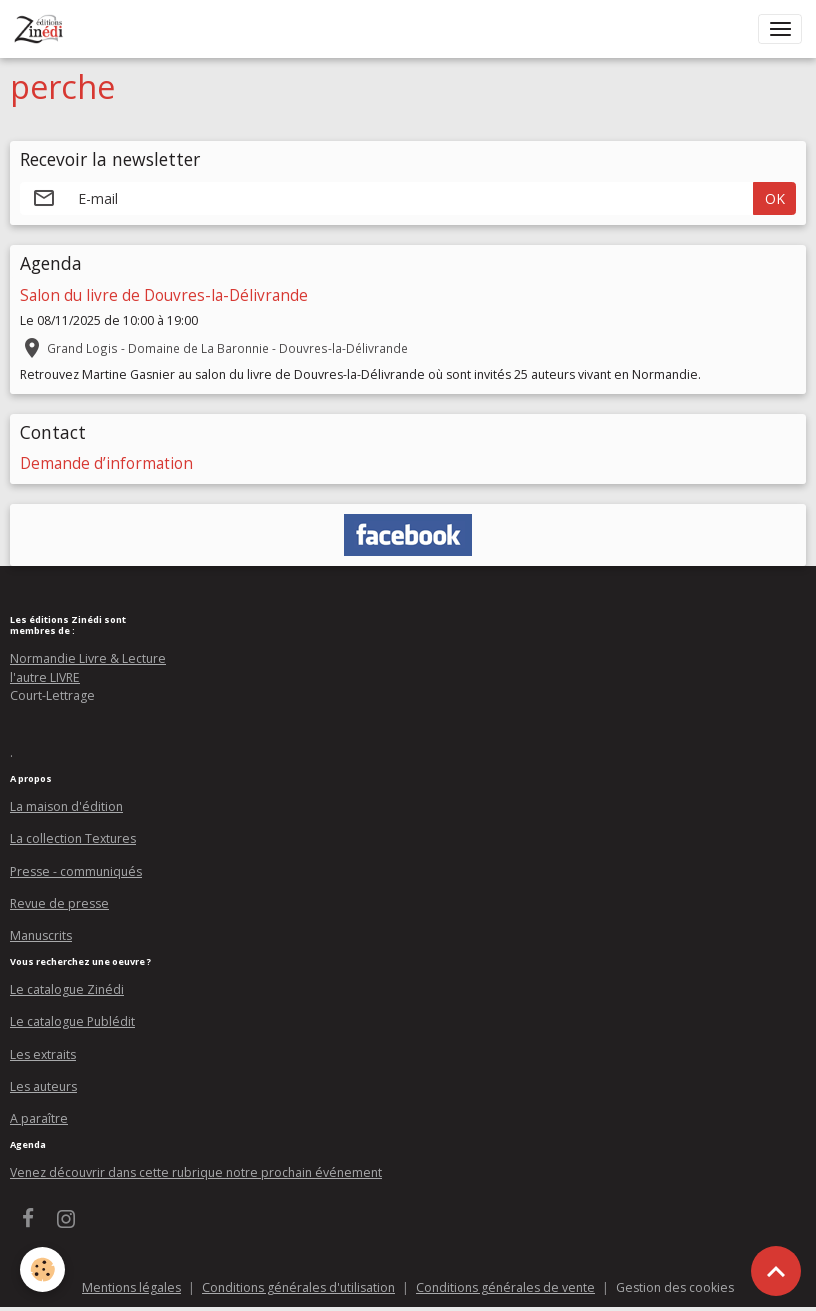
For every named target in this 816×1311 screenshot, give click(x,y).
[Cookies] (42, 1269)
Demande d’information (106, 463)
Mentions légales (131, 1287)
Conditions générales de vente (505, 1287)
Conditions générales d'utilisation (298, 1287)
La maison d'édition (66, 806)
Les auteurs (43, 1086)
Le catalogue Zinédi (67, 989)
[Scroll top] (776, 1271)
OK (775, 198)
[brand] (42, 29)
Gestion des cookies (675, 1287)
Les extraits (43, 1054)
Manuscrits (41, 935)
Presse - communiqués (76, 871)
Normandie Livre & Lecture (88, 658)
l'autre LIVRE (45, 677)
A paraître (39, 1118)
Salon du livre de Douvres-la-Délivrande (164, 295)
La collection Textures (73, 838)
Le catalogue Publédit (72, 1021)
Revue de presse (59, 903)
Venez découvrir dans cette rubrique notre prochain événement (196, 1172)
